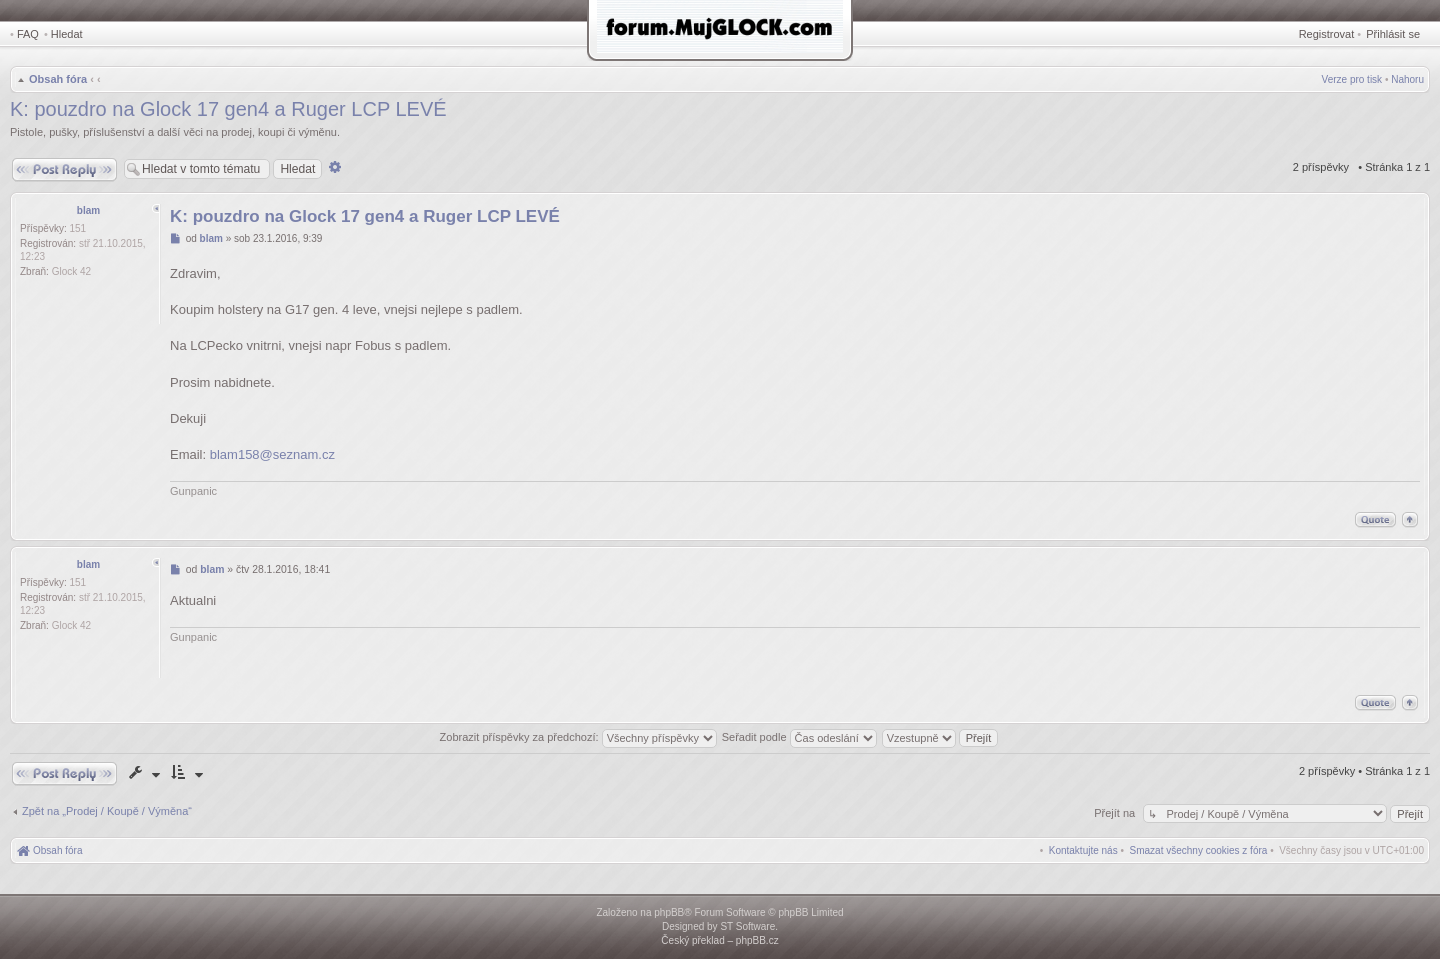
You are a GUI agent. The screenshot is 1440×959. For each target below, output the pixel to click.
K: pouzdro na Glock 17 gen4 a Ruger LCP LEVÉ (228, 109)
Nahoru (1407, 79)
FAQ (28, 34)
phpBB (669, 912)
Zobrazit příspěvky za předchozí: (578, 737)
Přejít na (1116, 813)
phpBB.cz (757, 940)
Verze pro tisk (1352, 79)
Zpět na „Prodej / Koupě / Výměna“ (107, 811)
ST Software (747, 926)
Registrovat (1327, 34)
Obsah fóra (58, 79)
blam (88, 210)
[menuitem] (1199, 850)
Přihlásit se (1393, 34)
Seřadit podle (799, 737)
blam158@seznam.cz (272, 454)
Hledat (67, 34)
